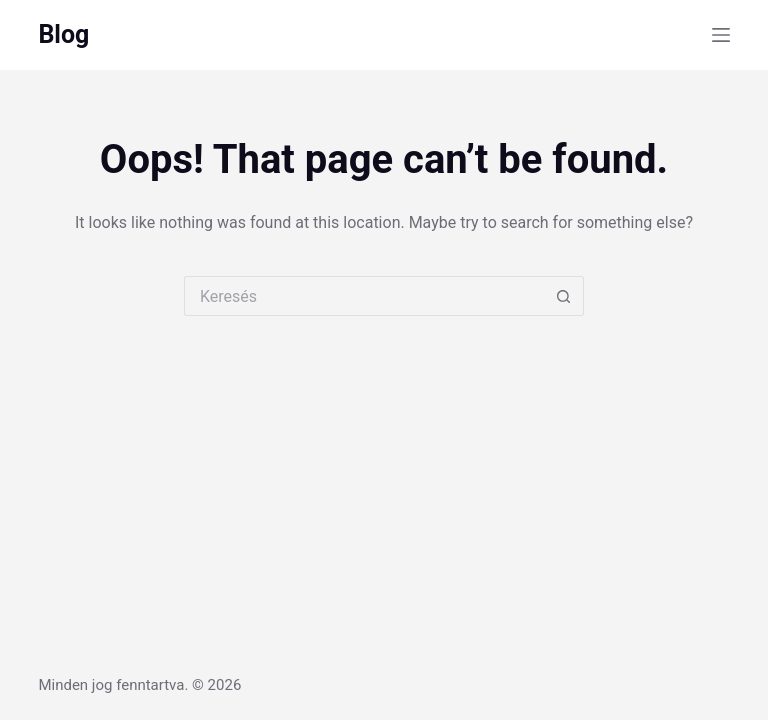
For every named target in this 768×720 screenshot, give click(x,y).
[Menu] (721, 35)
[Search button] (564, 296)
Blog (63, 34)
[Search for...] (364, 296)
